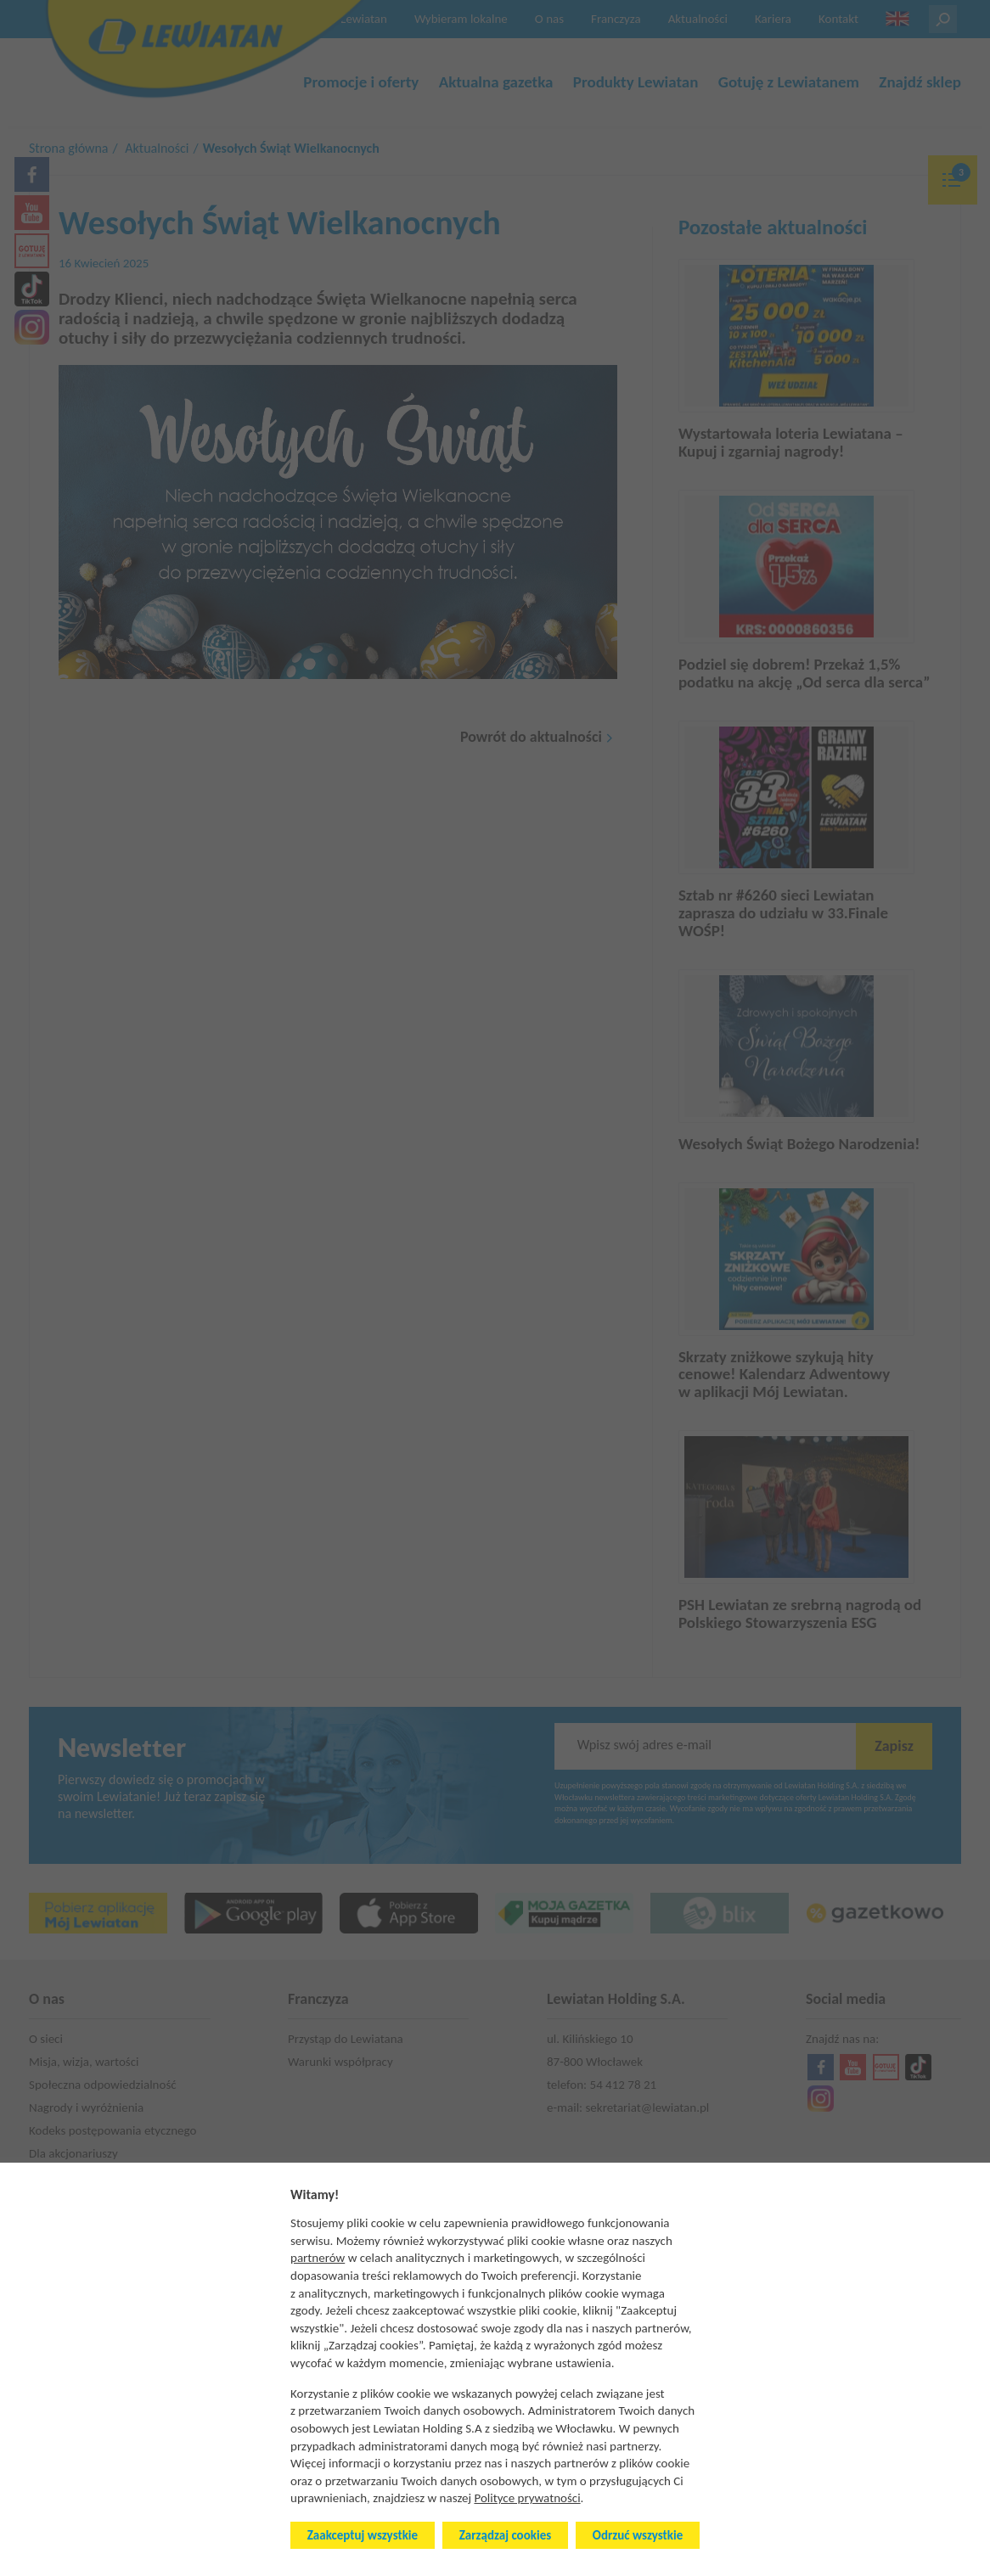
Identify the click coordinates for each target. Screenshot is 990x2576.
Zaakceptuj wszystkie (362, 2535)
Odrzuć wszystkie (638, 2535)
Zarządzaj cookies (505, 2535)
